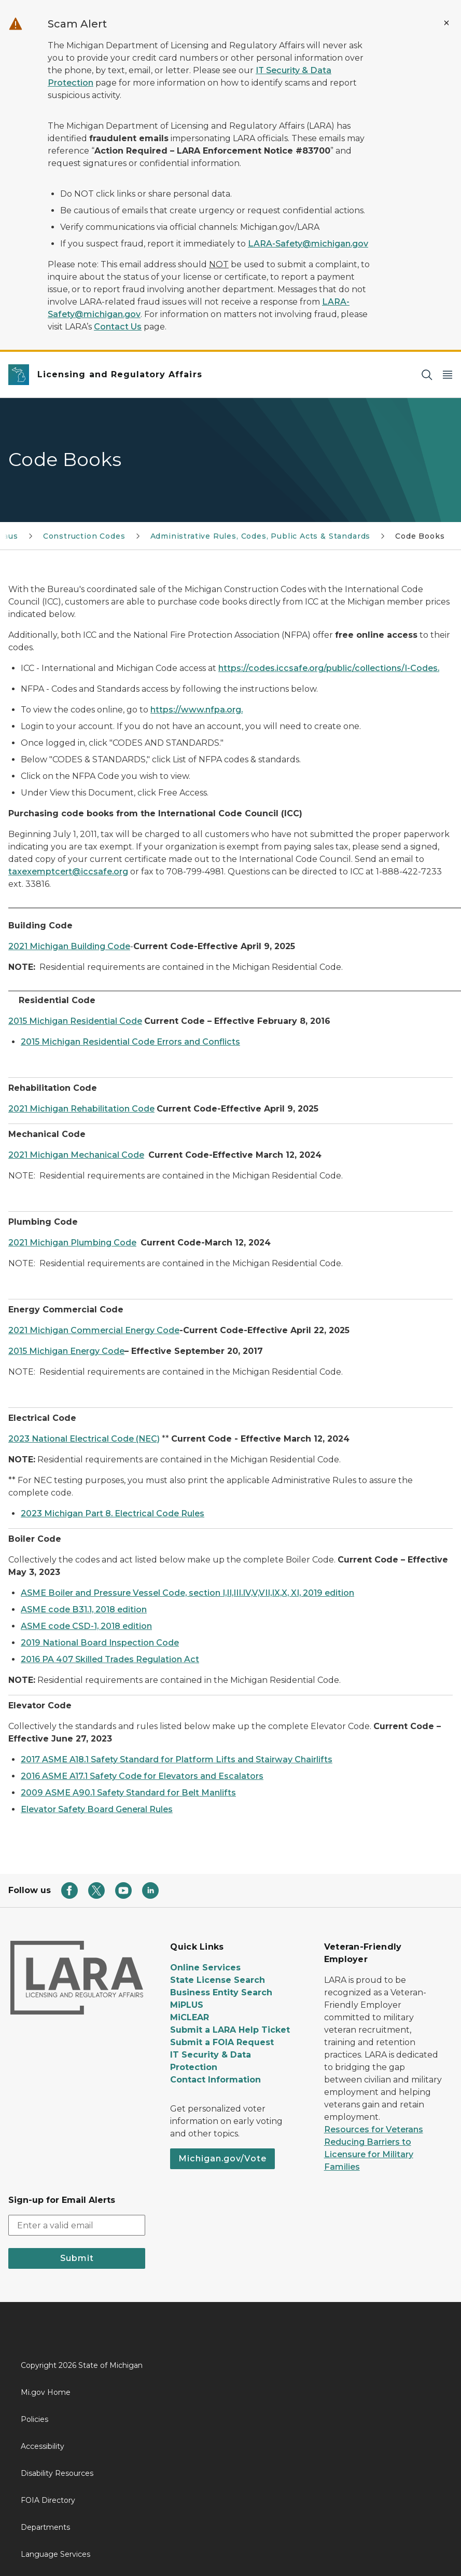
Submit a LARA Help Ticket (230, 2030)
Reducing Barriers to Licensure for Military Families (368, 2154)
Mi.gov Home (46, 2392)
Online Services (205, 1967)
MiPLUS (186, 2005)
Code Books (419, 536)
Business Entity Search (221, 1992)
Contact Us (118, 327)
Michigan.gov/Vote (222, 2158)
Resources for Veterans (373, 2129)
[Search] (427, 374)
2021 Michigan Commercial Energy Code (93, 1330)
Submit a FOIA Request (222, 2042)
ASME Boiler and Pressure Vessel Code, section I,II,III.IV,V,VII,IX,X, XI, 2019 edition (187, 1593)
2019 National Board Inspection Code (100, 1643)
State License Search (217, 1980)
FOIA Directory (48, 2500)
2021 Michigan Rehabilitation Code (81, 1109)
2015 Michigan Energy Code (66, 1351)
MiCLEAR (189, 2017)
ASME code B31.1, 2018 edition (84, 1609)
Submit (77, 2258)
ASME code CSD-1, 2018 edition (86, 1626)
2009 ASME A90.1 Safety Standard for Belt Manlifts (128, 1793)
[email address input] (76, 2225)
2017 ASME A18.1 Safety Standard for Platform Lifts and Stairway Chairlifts (176, 1759)
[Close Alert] (446, 22)
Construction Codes (84, 536)
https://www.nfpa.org (195, 710)
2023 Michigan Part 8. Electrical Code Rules (112, 1513)
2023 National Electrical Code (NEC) (84, 1439)
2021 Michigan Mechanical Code (76, 1155)
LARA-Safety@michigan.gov (308, 244)
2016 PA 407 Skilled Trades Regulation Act (110, 1659)
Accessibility (42, 2446)
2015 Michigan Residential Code (75, 1021)
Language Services (55, 2554)
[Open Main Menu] (447, 374)
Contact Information (215, 2080)
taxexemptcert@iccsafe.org (68, 871)
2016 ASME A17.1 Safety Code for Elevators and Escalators (142, 1776)
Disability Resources (57, 2473)
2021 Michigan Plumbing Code (72, 1243)
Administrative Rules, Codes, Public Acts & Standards (260, 536)
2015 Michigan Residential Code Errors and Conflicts (130, 1042)
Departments (45, 2527)
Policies (34, 2419)
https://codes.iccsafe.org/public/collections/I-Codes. (328, 668)
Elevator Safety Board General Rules (97, 1809)
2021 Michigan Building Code (69, 946)
